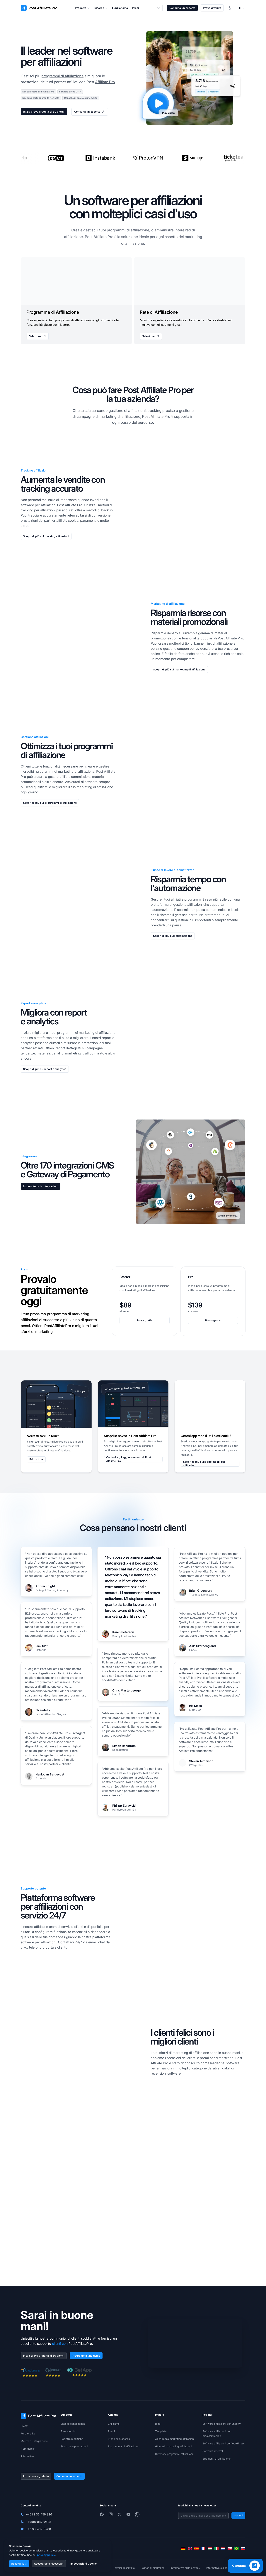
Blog (158, 2423)
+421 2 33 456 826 (39, 2514)
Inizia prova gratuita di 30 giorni (43, 111)
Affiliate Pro (105, 82)
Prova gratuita (212, 7)
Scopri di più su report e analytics (44, 1069)
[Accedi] (229, 8)
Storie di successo (119, 2438)
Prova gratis (144, 1320)
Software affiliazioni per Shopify (221, 2423)
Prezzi (24, 2425)
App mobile (28, 2448)
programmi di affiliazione (62, 76)
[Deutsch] (183, 2548)
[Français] (203, 2548)
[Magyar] (210, 2548)
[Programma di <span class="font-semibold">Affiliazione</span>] (76, 300)
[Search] (161, 8)
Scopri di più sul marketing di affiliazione (179, 669)
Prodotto (82, 8)
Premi (111, 2431)
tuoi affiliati (172, 899)
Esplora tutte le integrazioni (40, 1186)
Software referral (212, 2451)
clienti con (60, 2344)
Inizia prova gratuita (36, 2476)
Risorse (101, 8)
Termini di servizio (124, 2567)
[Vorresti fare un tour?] (56, 1426)
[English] (190, 2548)
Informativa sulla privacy (185, 2567)
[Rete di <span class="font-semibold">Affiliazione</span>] (189, 300)
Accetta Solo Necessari (49, 2563)
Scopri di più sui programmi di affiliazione (50, 802)
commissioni (80, 777)
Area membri (68, 2431)
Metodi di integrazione (34, 2441)
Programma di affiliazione (123, 2446)
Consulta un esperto (182, 7)
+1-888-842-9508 (38, 2522)
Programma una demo (86, 2355)
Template (160, 2431)
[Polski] (230, 2548)
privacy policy (46, 2554)
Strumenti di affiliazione (216, 2458)
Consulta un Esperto (89, 111)
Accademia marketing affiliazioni (174, 2438)
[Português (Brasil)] (236, 2548)
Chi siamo (114, 2423)
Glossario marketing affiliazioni (173, 2446)
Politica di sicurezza (153, 2567)
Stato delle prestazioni (74, 2446)
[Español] (196, 2548)
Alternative (27, 2456)
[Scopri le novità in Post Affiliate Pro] (133, 1426)
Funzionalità (28, 2433)
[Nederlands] (223, 2548)
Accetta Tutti (19, 2563)
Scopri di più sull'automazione (172, 935)
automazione (162, 910)
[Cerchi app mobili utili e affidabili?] (209, 1426)
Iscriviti (238, 2515)
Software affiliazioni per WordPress (223, 2443)
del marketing (190, 237)
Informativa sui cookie (219, 2567)
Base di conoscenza (73, 2423)
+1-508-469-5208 (38, 2529)
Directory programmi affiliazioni (174, 2453)
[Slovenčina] (243, 2548)
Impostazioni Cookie (83, 2563)
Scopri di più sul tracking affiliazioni (46, 536)
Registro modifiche (72, 2438)
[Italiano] (216, 2548)
